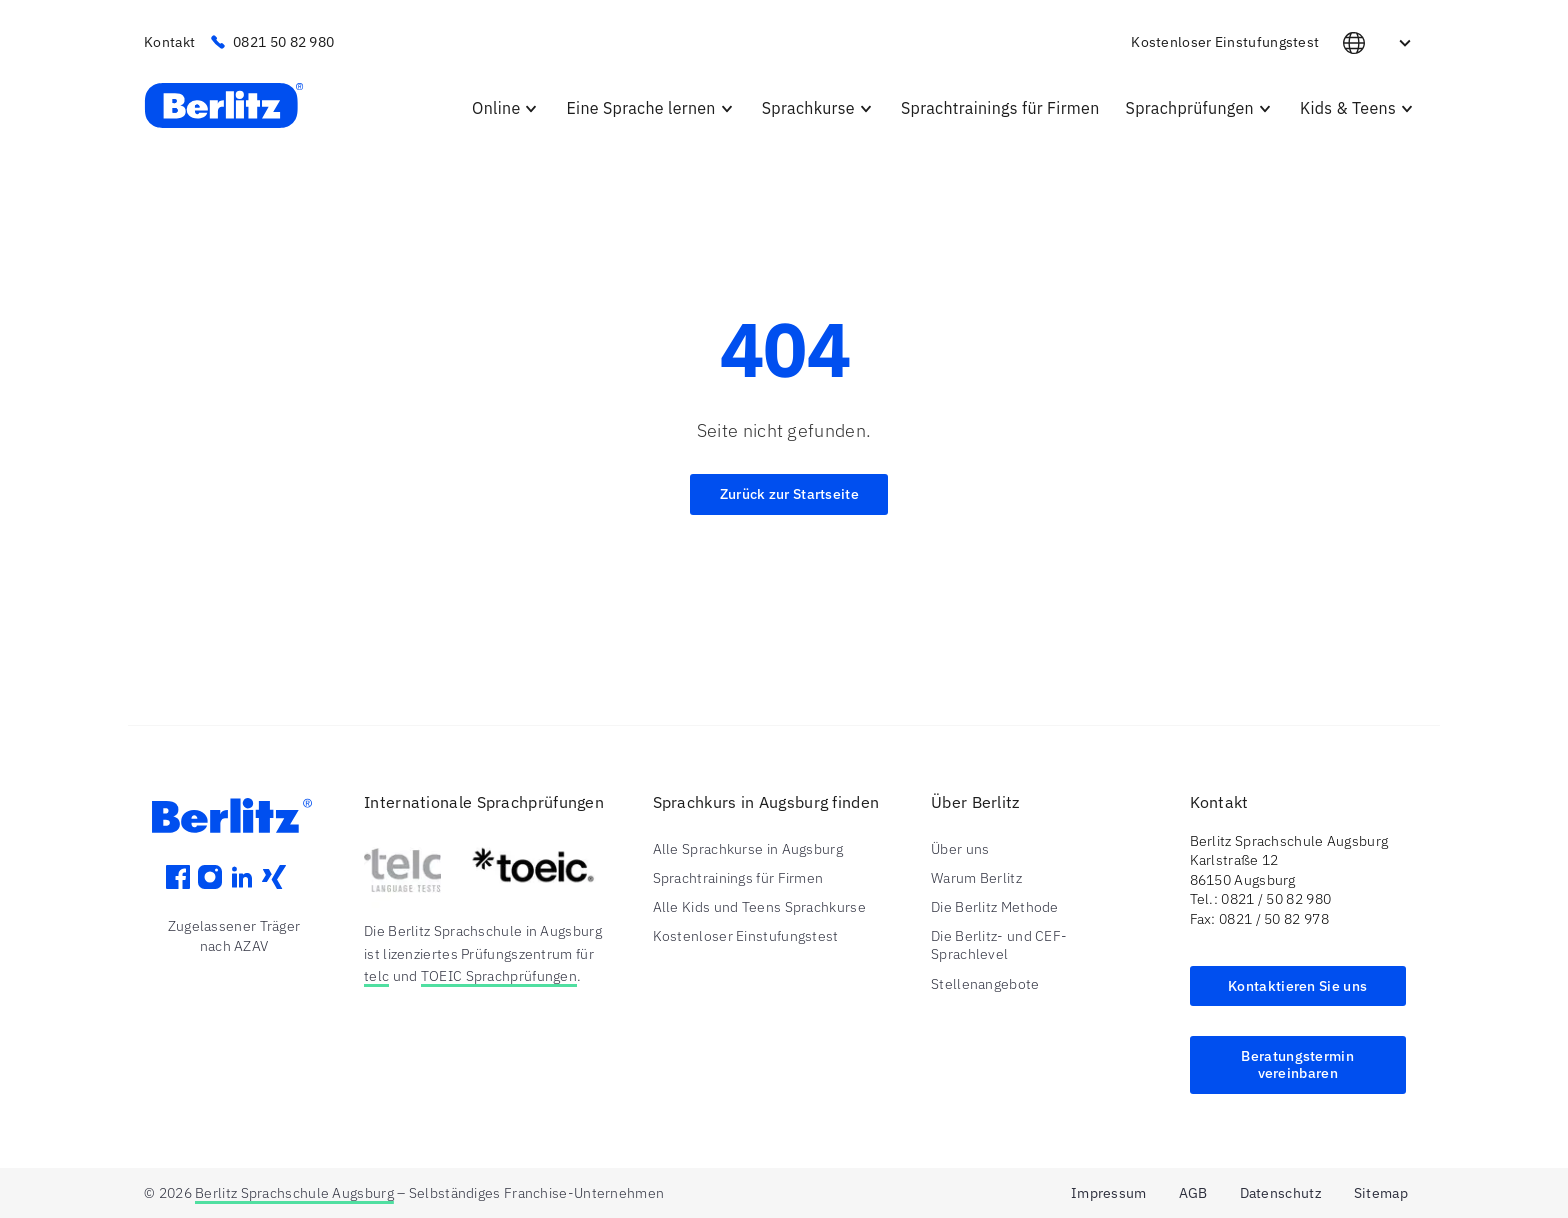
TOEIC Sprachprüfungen (499, 976)
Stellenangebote (985, 984)
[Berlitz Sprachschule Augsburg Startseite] (224, 107)
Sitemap (1381, 1193)
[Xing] (274, 891)
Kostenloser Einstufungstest (1225, 42)
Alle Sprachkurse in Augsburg (748, 849)
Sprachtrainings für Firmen (738, 878)
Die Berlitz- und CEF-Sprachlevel (999, 945)
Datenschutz (1281, 1193)
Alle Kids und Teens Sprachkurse (759, 907)
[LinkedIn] (242, 891)
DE (1379, 43)
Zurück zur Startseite (789, 494)
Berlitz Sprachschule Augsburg (294, 1193)
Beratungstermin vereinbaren (1297, 1064)
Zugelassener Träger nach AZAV (234, 936)
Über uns (960, 849)
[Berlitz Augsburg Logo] (234, 827)
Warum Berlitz (976, 878)
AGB (1193, 1193)
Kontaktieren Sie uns (1297, 986)
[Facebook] (178, 891)
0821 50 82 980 (272, 42)
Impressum (1109, 1193)
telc (376, 976)
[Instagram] (210, 891)
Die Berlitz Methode (995, 907)
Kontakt (169, 42)
